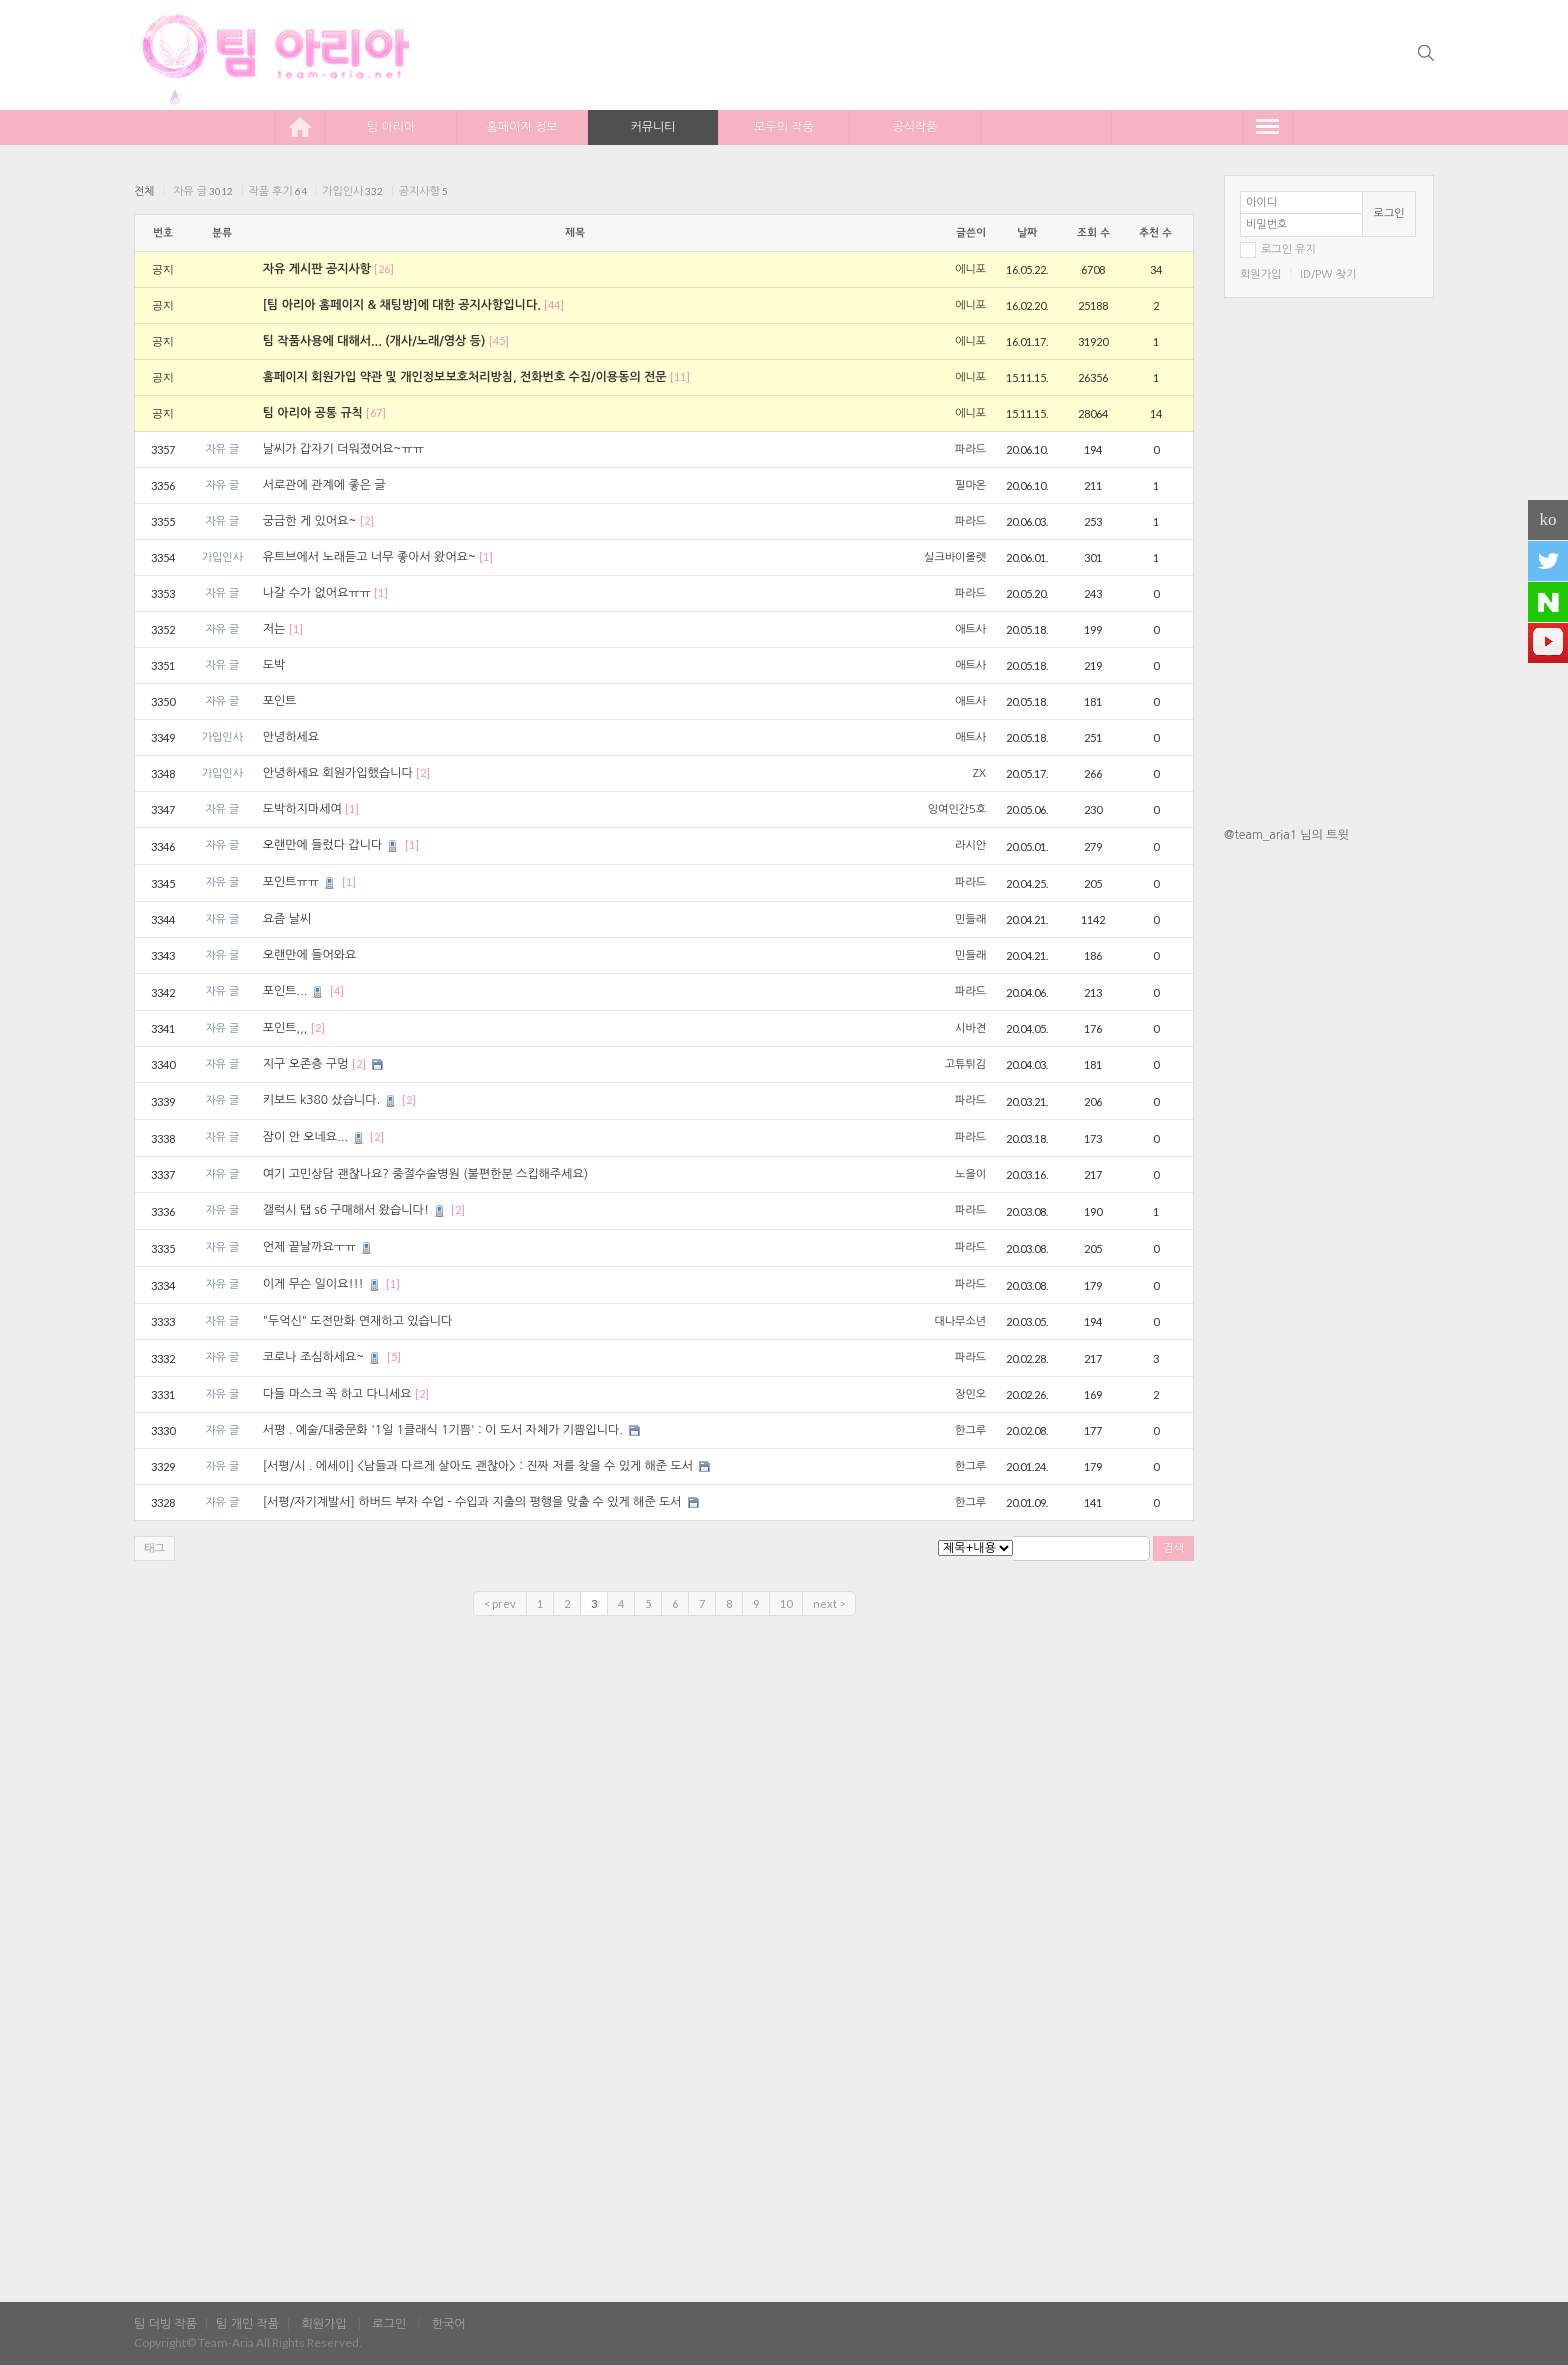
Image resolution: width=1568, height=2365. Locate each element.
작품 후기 (277, 191)
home (300, 126)
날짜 (1027, 233)
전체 (144, 191)
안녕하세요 (291, 737)
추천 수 (1155, 233)
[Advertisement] (1329, 1173)
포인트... (295, 991)
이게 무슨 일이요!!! (323, 1284)
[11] (680, 376)
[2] (367, 520)
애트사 (970, 629)
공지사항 (423, 191)
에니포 (970, 269)
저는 (274, 629)
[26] (384, 268)
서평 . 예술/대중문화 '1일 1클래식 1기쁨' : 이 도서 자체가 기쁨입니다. (443, 1430)
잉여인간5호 (957, 809)
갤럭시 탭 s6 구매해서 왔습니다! (355, 1210)
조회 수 (1093, 233)
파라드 (970, 449)
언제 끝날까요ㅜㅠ (319, 1247)
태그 (154, 1548)
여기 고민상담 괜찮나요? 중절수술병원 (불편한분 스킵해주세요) (425, 1174)
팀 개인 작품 (247, 2324)
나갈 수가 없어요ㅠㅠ (317, 593)
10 (786, 1603)
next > (829, 1603)
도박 (274, 665)
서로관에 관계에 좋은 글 (324, 485)
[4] (337, 990)
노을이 (970, 1174)
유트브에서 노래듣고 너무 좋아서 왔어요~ (369, 557)
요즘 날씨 (287, 919)
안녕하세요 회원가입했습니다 (338, 773)
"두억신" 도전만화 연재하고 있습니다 (358, 1321)
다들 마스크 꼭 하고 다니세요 (337, 1394)
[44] (554, 304)
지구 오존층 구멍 (306, 1064)
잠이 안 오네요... (315, 1137)
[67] (376, 412)
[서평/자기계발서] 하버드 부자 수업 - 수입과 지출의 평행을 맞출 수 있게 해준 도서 (472, 1502)
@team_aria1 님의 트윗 (1286, 835)
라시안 (970, 845)
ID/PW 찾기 (1328, 274)
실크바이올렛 (955, 557)
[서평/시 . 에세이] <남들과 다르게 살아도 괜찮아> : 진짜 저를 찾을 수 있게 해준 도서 (478, 1466)
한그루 (970, 1430)
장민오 (970, 1394)
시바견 (970, 1028)
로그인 (1389, 213)
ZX (979, 773)
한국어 (449, 2324)
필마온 (970, 485)
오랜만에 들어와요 (310, 955)
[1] (486, 556)
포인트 (280, 701)
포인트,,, (285, 1028)
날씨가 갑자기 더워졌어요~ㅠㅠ (343, 449)
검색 (1173, 1548)
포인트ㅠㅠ (300, 882)
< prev (500, 1603)
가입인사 (352, 191)
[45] (499, 340)
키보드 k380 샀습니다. (331, 1100)
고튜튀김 (965, 1064)
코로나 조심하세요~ (323, 1357)
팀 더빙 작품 (165, 2324)
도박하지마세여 (302, 809)
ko (1548, 519)
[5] (394, 1356)
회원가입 (1260, 274)
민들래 (970, 919)
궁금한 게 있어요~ (310, 521)
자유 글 (203, 191)
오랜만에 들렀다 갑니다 (332, 845)
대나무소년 (960, 1321)
